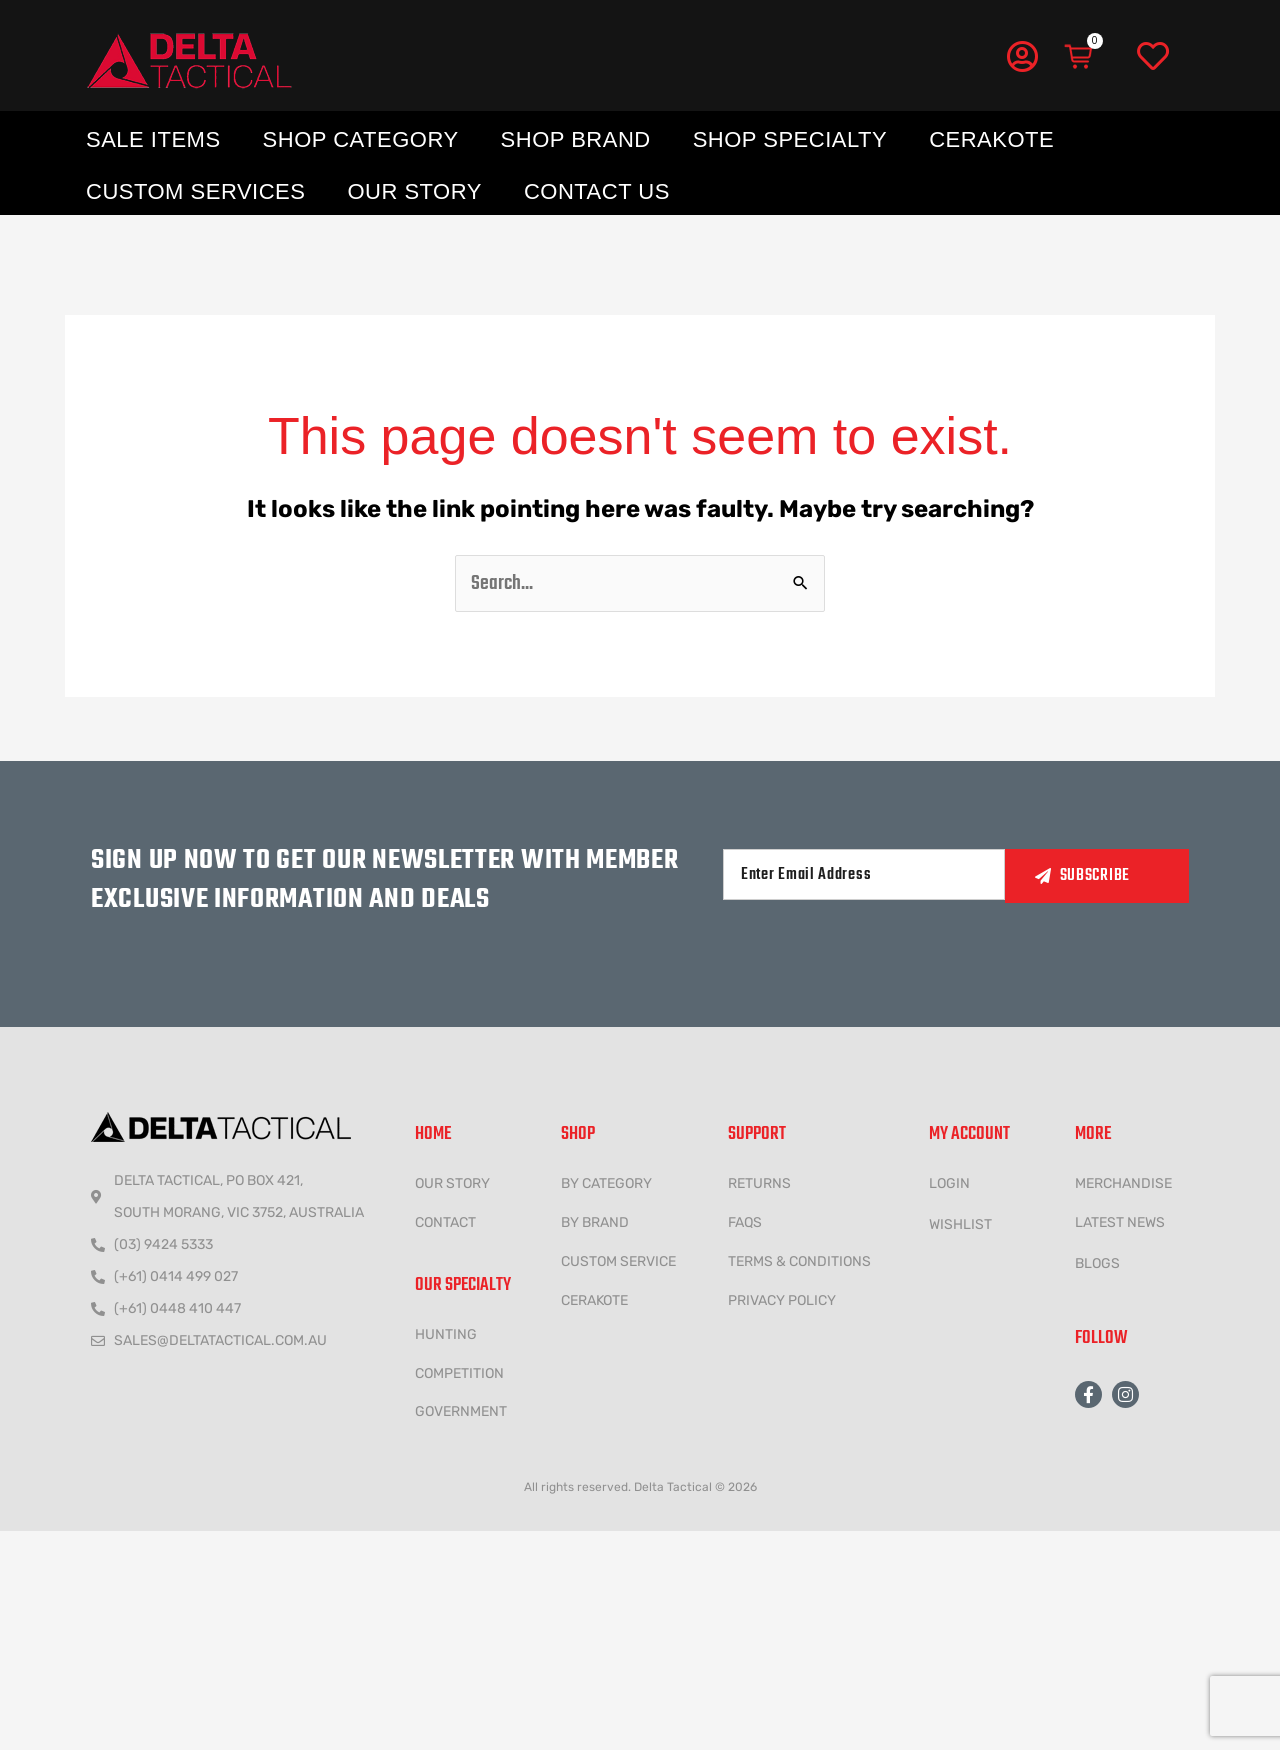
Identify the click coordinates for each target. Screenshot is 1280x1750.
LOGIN (949, 1183)
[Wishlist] (1153, 57)
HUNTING (446, 1334)
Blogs (1097, 1263)
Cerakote (991, 139)
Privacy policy (782, 1300)
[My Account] (1022, 56)
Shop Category (361, 139)
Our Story (414, 191)
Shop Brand (576, 139)
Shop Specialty (790, 139)
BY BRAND (595, 1222)
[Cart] (1080, 57)
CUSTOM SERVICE (618, 1261)
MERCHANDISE (1123, 1183)
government (461, 1411)
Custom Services (195, 191)
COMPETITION (459, 1373)
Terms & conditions (799, 1261)
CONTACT (445, 1222)
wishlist (960, 1224)
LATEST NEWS (1120, 1222)
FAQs (745, 1222)
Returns (759, 1183)
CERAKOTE (594, 1300)
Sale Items (153, 139)
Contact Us (597, 191)
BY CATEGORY (606, 1183)
